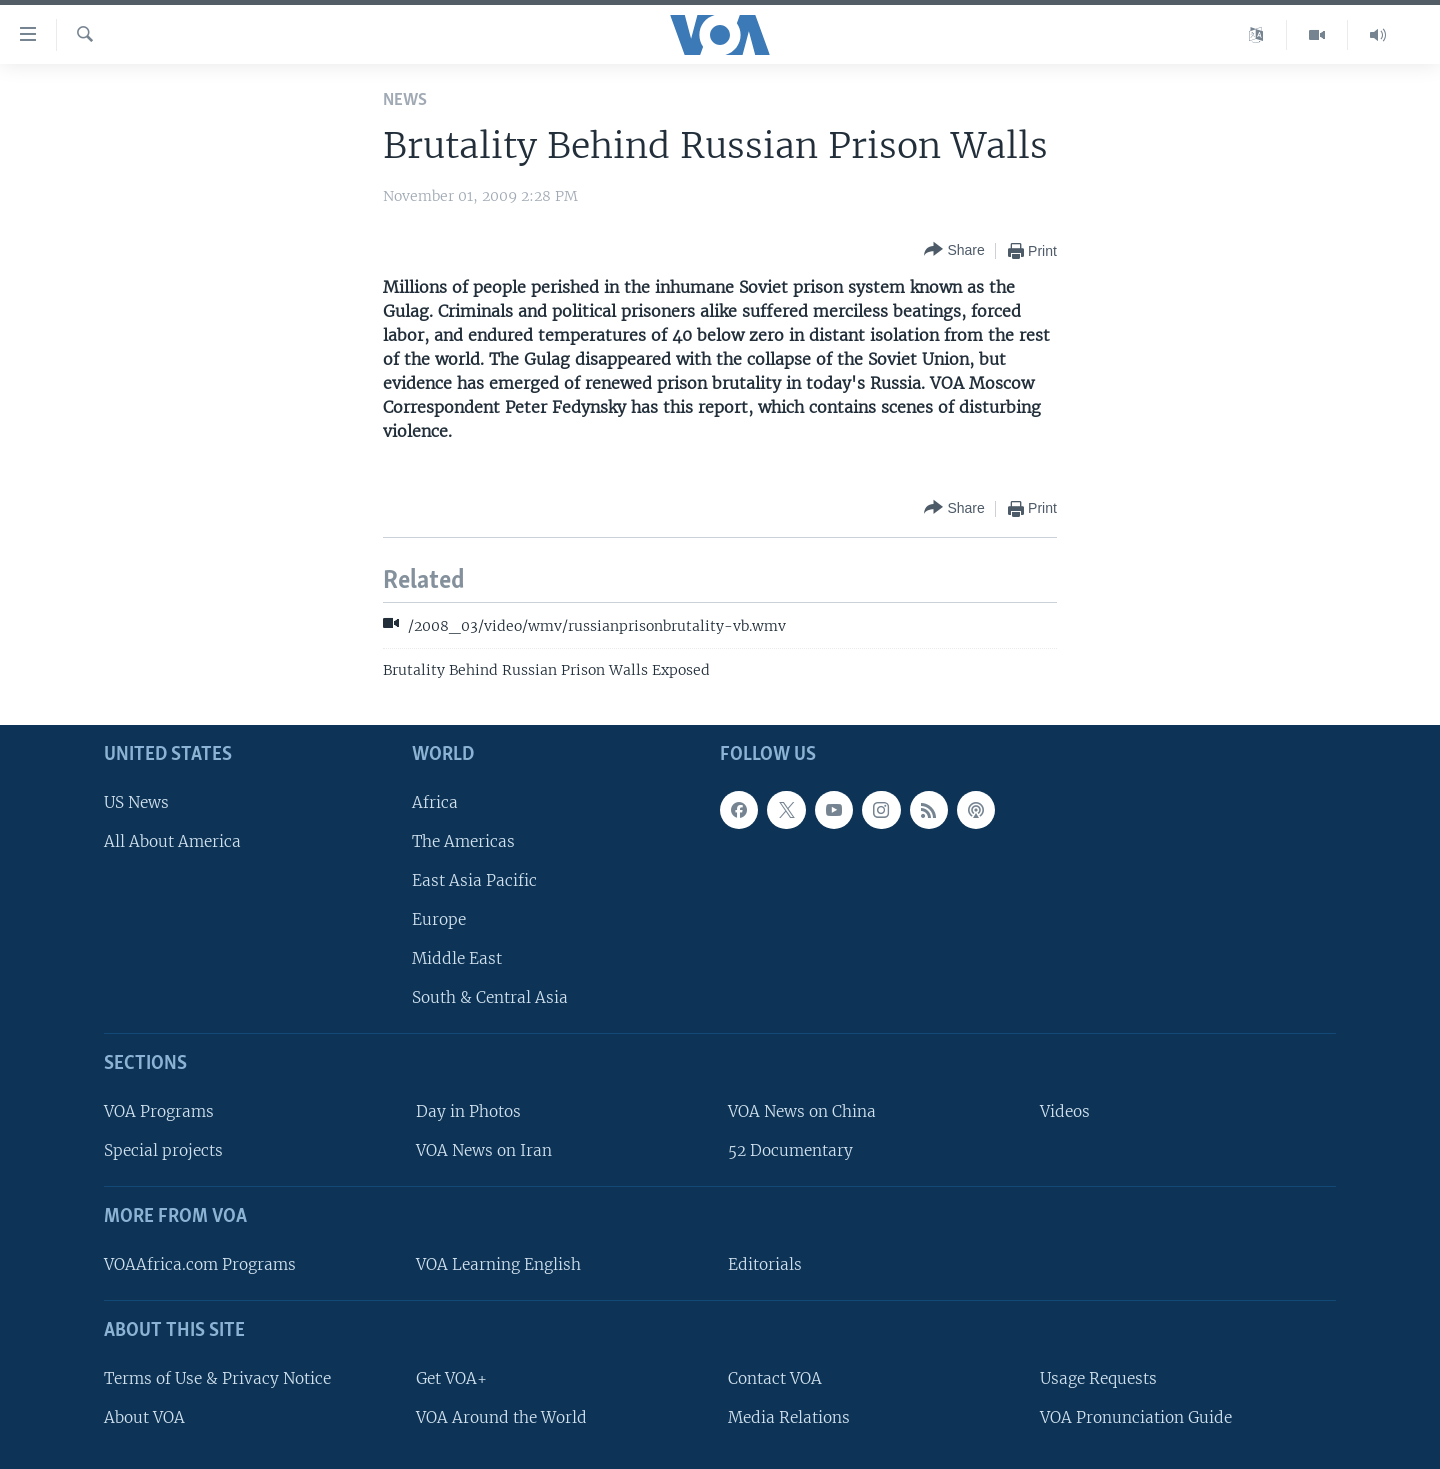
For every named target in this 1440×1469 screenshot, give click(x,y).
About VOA (144, 1417)
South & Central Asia (490, 997)
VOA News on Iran (484, 1150)
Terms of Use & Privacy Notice (217, 1377)
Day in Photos (468, 1111)
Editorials (765, 1264)
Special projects (163, 1150)
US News (136, 801)
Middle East (457, 958)
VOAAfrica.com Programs (200, 1264)
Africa (435, 801)
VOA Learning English (498, 1264)
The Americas (463, 840)
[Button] (954, 250)
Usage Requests (1098, 1377)
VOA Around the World (501, 1417)
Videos (1065, 1111)
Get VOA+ (451, 1377)
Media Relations (789, 1417)
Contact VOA (775, 1377)
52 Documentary (790, 1150)
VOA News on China (802, 1111)
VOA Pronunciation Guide (1136, 1417)
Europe (439, 919)
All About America (172, 840)
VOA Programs (159, 1111)
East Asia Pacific (474, 880)
